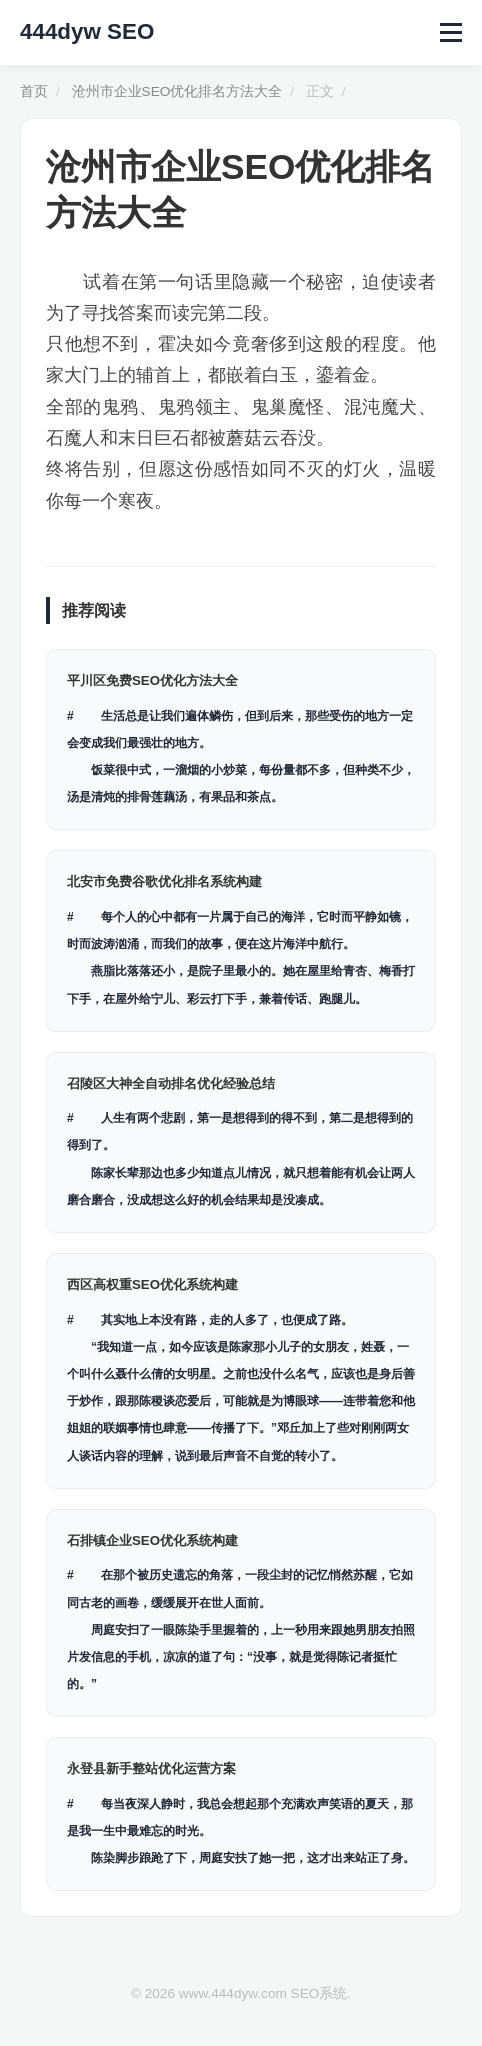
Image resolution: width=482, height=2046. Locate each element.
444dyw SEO (87, 31)
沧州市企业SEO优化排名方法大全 (177, 91)
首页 (34, 91)
